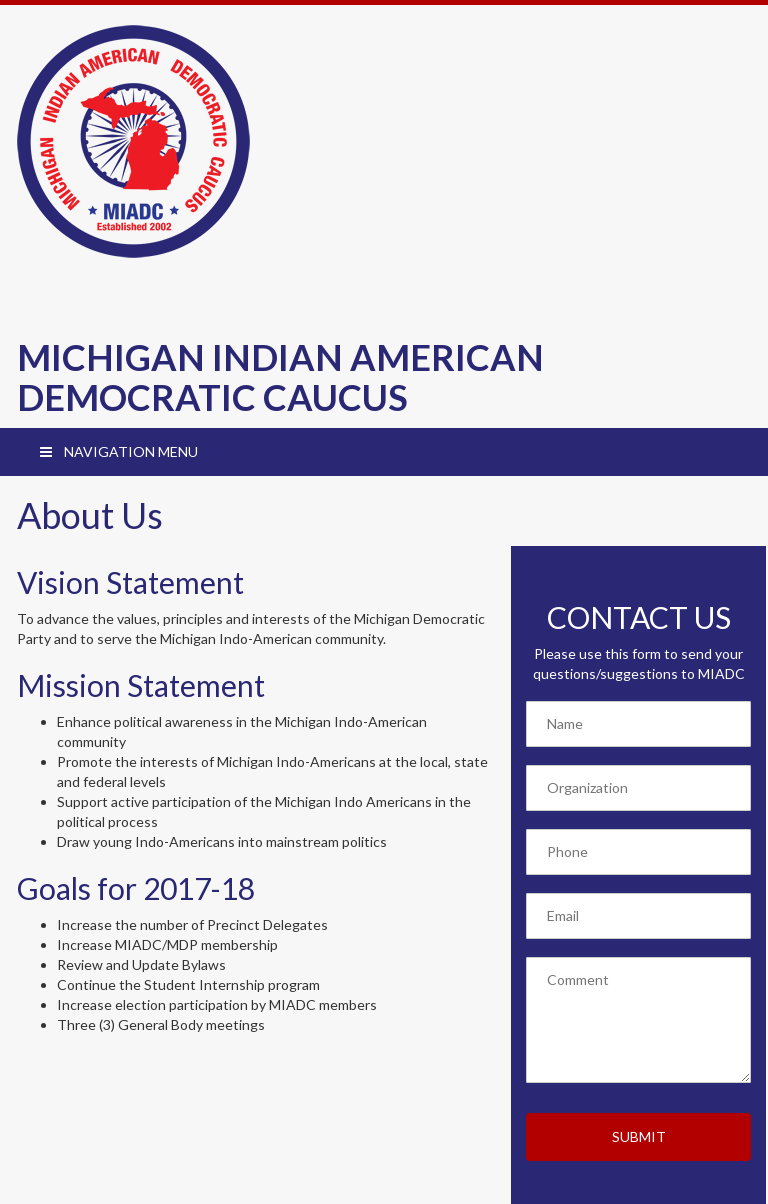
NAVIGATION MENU (117, 451)
